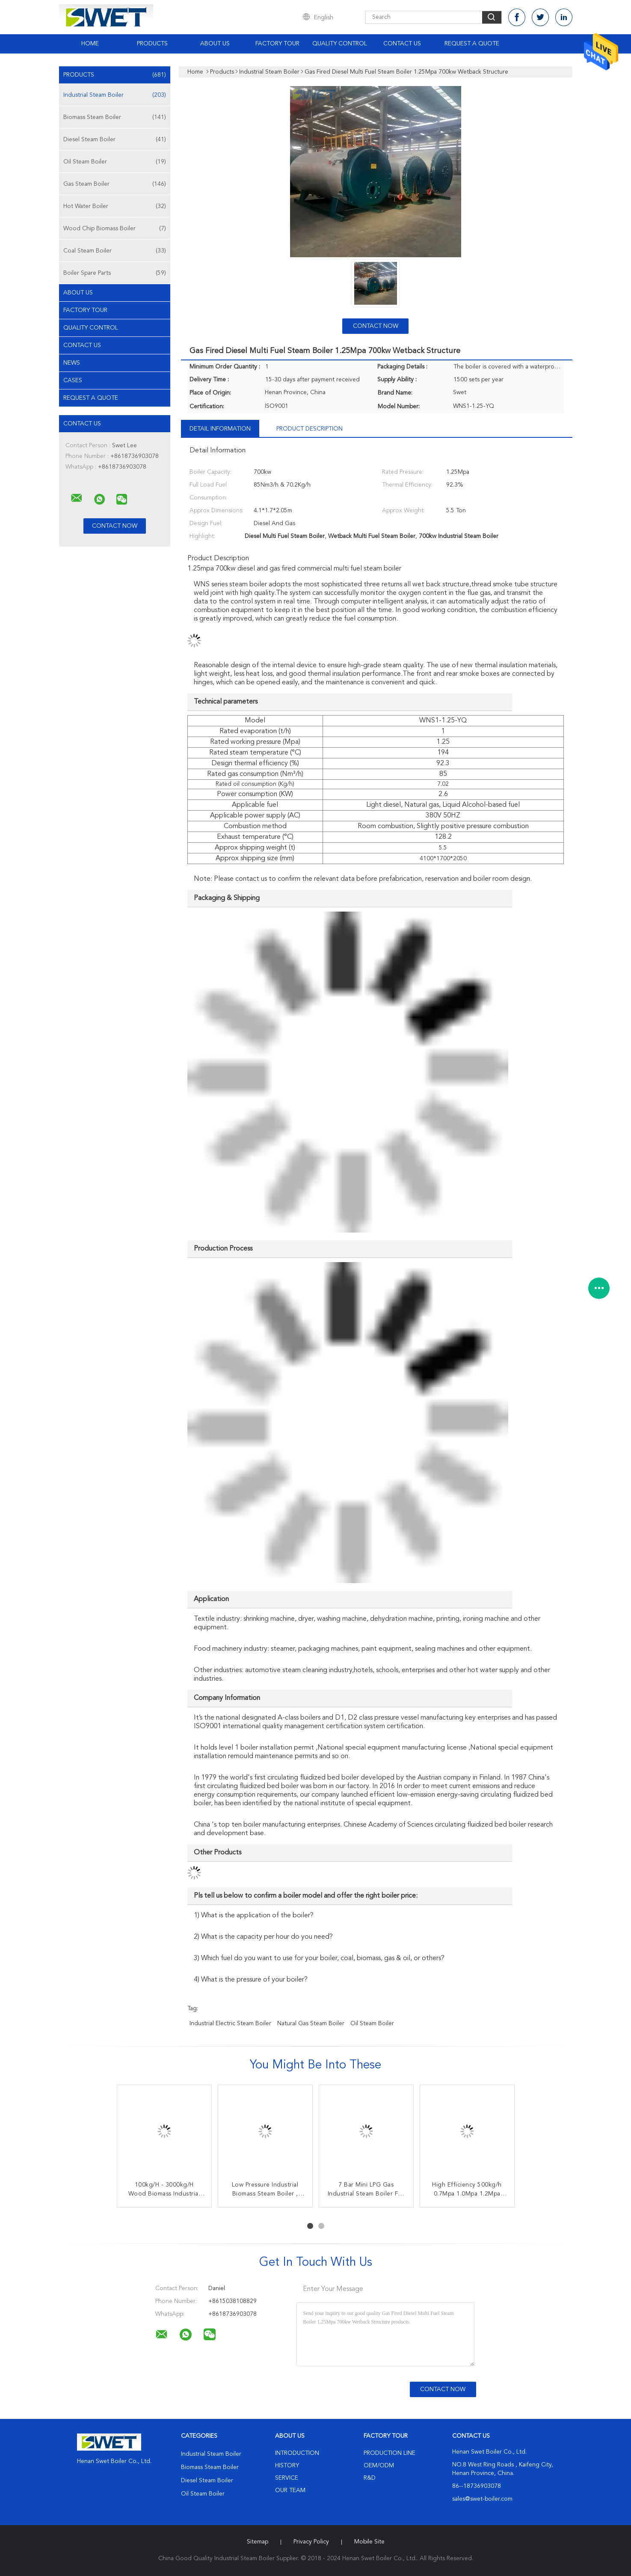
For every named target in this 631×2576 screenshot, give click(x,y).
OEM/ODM (379, 2466)
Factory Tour (277, 44)
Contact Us (402, 44)
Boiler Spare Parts (114, 273)
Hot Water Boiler (114, 206)
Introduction (297, 2453)
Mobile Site (369, 2542)
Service (286, 2478)
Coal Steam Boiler (114, 251)
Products (152, 44)
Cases (72, 380)
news (71, 363)
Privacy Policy (311, 2542)
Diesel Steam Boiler (114, 139)
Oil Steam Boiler (114, 161)
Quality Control (339, 44)
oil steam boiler (372, 2023)
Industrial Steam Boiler (114, 95)
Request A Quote (471, 44)
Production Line (389, 2453)
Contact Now (375, 326)
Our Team (290, 2490)
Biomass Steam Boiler (114, 117)
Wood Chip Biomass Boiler (114, 228)
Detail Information (220, 429)
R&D (370, 2478)
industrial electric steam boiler (230, 2023)
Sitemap (257, 2542)
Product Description (309, 429)
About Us (215, 44)
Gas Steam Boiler (114, 184)
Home (90, 44)
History (287, 2466)
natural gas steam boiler (310, 2023)
